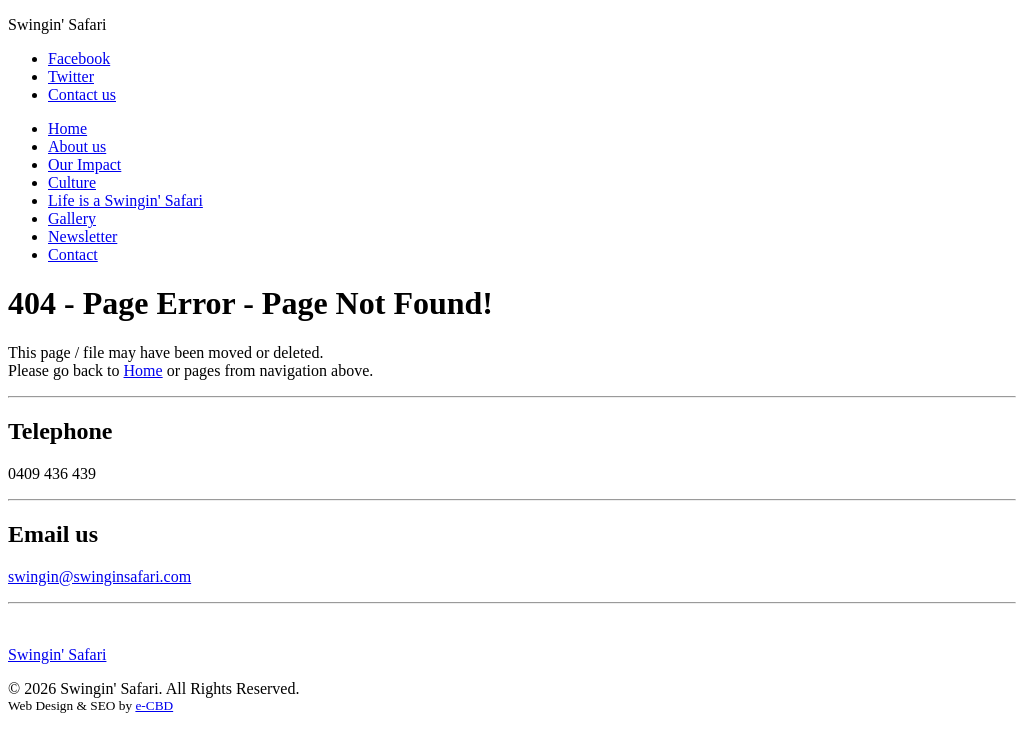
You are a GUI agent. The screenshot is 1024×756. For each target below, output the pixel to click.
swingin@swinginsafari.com (99, 576)
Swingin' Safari (57, 654)
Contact (73, 254)
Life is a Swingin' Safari (125, 200)
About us (77, 146)
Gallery (72, 218)
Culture (72, 182)
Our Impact (84, 164)
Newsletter (82, 236)
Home (67, 128)
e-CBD (154, 705)
